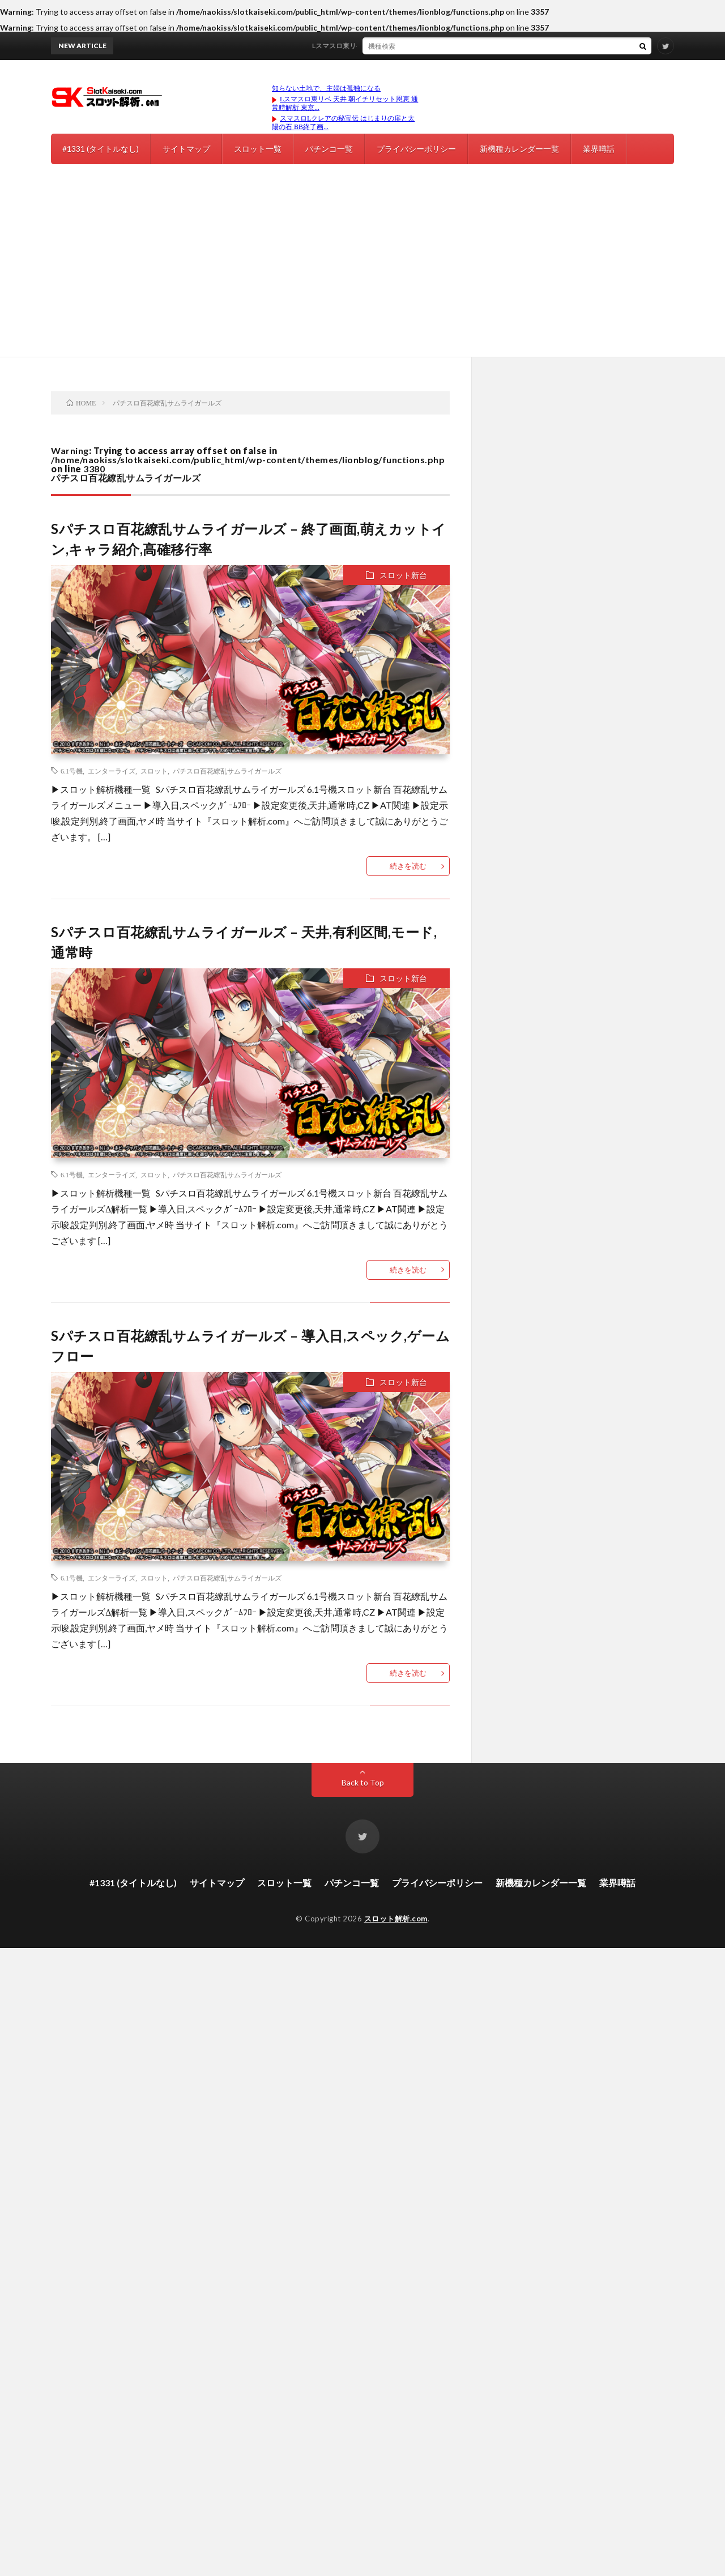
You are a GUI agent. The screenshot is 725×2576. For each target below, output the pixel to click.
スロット (154, 770)
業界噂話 (599, 148)
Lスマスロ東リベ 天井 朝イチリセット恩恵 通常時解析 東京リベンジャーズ (431, 45)
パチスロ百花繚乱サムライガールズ (227, 770)
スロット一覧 (258, 148)
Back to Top (363, 1782)
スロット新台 (403, 575)
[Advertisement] (362, 272)
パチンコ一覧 (329, 148)
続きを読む (408, 865)
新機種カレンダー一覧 (519, 148)
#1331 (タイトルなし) (100, 148)
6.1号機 (72, 770)
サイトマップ (186, 148)
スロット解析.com (396, 1918)
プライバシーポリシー (416, 148)
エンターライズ (111, 770)
